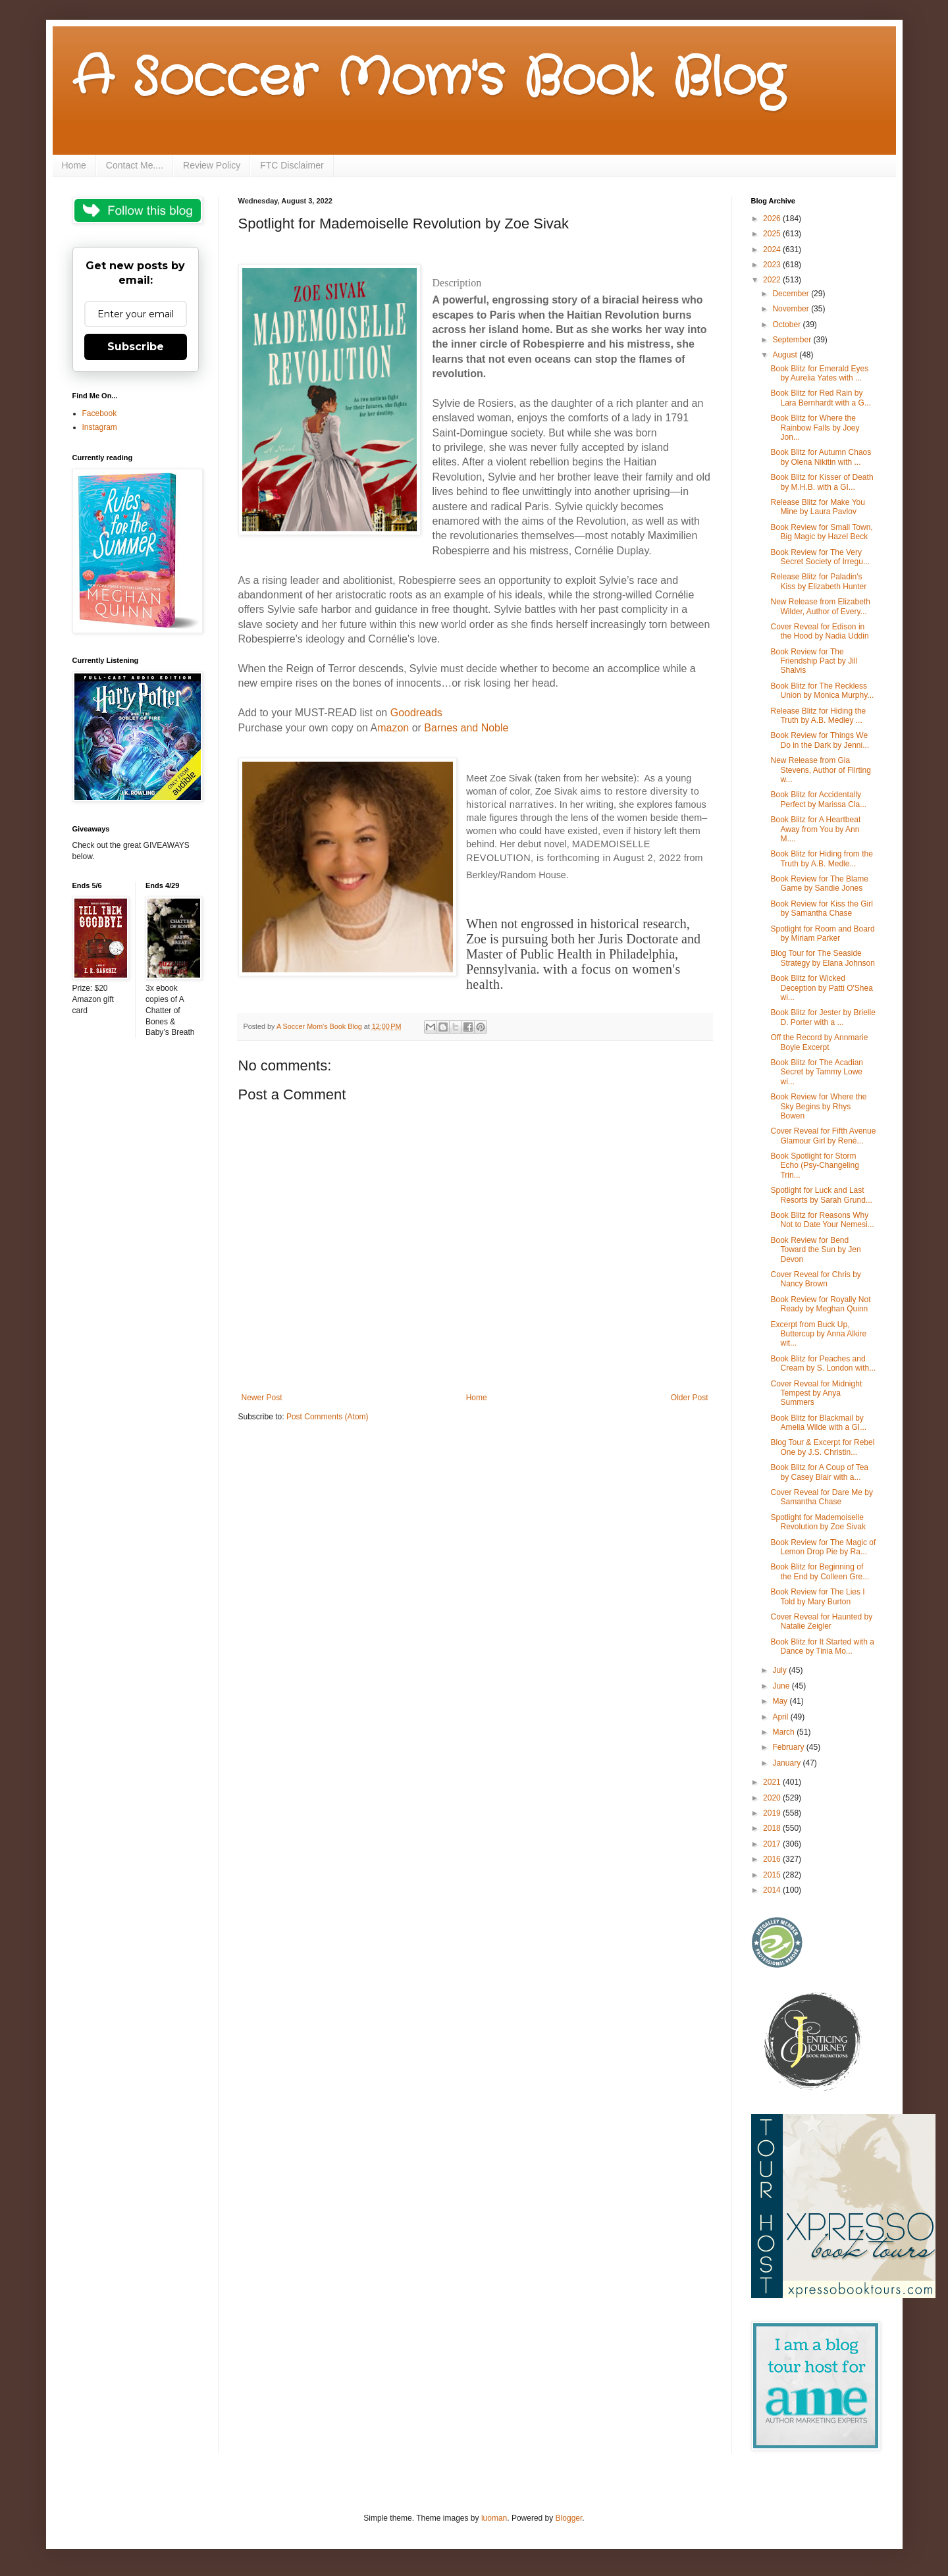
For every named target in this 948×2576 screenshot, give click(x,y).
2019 (773, 1813)
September (792, 339)
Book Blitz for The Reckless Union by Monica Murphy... (822, 690)
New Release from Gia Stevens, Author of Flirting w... (820, 770)
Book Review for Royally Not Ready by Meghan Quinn (820, 1304)
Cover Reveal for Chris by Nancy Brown (815, 1279)
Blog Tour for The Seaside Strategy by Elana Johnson (822, 958)
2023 (773, 264)
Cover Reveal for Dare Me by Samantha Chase (821, 1497)
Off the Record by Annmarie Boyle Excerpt (819, 1042)
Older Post (689, 1397)
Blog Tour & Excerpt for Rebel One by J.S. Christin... (822, 1447)
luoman (494, 2518)
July (780, 1670)
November (791, 308)
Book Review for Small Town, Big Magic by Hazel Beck (821, 532)
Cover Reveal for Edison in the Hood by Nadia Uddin (819, 631)
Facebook (99, 413)
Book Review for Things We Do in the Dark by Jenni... (819, 740)
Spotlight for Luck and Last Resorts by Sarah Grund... (821, 1195)
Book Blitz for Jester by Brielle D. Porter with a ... (822, 1017)
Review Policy (211, 165)
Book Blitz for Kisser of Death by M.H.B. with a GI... (821, 482)
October (787, 324)
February (789, 1747)
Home (74, 165)
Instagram (99, 427)
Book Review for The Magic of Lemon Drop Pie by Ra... (823, 1547)
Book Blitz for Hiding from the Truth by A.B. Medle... (821, 858)
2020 (773, 1797)
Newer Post (262, 1397)
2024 (773, 249)
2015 (773, 1874)
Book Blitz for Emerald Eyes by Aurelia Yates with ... (819, 373)
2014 (773, 1890)
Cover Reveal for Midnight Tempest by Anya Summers (816, 1393)
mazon (393, 727)
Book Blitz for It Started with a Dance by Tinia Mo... (822, 1646)
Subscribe (135, 346)
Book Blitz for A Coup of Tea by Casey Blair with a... (819, 1472)
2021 (773, 1782)
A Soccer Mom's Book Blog (428, 79)
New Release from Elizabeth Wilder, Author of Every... (820, 606)
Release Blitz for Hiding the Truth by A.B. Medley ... (818, 715)
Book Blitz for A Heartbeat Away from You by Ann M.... (815, 829)
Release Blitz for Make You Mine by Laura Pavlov (817, 507)
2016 (773, 1859)
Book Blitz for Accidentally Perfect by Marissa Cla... (818, 799)
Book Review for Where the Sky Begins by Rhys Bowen (818, 1106)
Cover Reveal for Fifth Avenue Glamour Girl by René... (823, 1135)
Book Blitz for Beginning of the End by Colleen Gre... (819, 1571)
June (781, 1686)
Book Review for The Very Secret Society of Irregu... (819, 557)
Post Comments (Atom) (327, 1416)
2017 (773, 1844)
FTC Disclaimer (291, 165)
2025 (773, 233)
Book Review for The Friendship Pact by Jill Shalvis (813, 661)
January (787, 1763)
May (780, 1701)
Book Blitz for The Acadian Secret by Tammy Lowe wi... (816, 1072)
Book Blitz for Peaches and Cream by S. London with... (823, 1363)
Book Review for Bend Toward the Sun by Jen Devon (815, 1250)
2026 (773, 218)
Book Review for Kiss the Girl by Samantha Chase (821, 908)
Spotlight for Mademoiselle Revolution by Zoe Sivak (817, 1522)
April (781, 1717)
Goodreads (416, 712)
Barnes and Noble (466, 727)
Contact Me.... (134, 165)
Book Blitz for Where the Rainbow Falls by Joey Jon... (814, 427)
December (791, 293)
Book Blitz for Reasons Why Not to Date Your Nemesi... (822, 1220)
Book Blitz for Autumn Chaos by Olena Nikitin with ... (820, 457)
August (785, 354)
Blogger (569, 2518)
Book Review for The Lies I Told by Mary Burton (817, 1596)
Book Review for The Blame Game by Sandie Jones (819, 883)
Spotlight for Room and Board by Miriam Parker (822, 933)
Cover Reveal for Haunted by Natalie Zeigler (821, 1621)
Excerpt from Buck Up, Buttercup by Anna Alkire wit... (818, 1334)
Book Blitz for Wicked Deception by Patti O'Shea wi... (821, 988)
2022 (773, 279)
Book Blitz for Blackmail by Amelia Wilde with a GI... (818, 1422)
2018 (773, 1828)
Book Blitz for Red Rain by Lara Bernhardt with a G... (820, 397)
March (784, 1732)
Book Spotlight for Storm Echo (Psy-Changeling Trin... (814, 1165)
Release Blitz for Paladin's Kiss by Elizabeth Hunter (818, 581)
